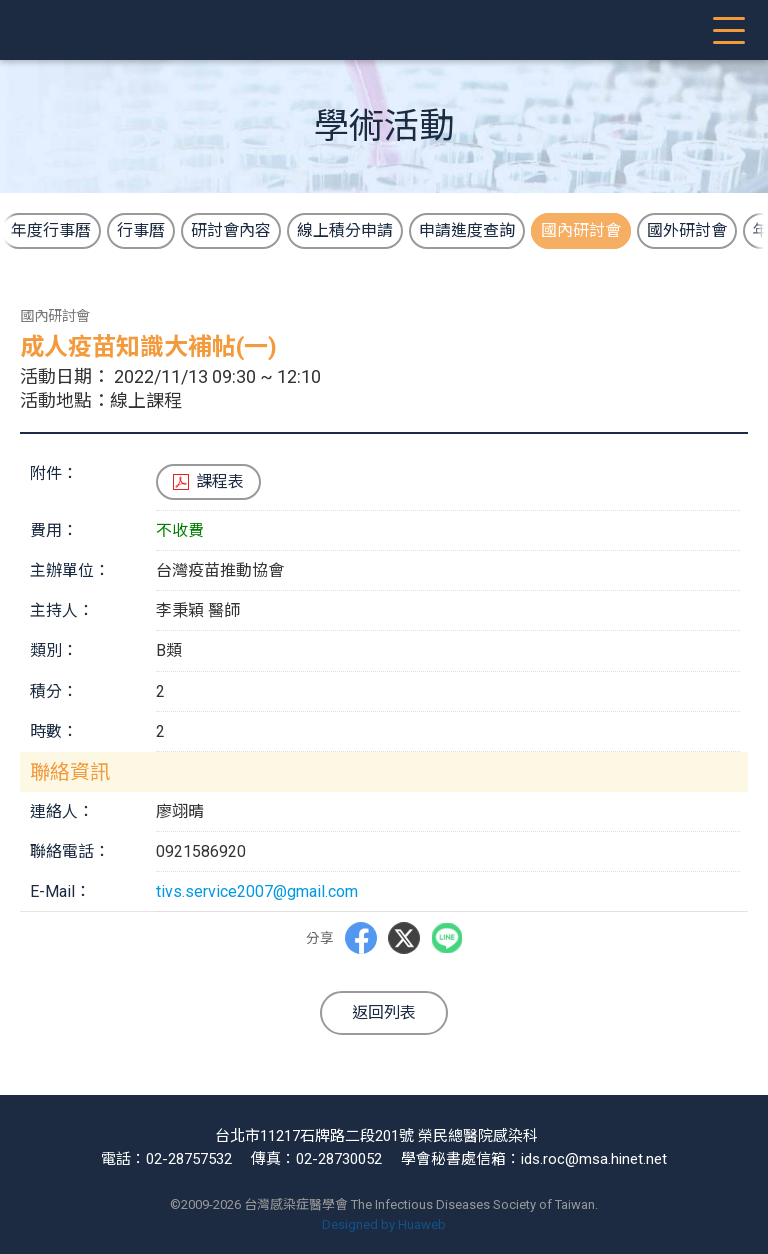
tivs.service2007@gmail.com (257, 891)
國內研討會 (581, 230)
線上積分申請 (345, 230)
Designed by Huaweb (384, 1224)
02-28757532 (189, 1159)
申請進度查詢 (467, 230)
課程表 (220, 481)
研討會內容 (231, 230)
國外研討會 (687, 230)
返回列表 (384, 1012)
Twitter (403, 938)
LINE (446, 938)
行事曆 (141, 230)
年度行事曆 (51, 230)
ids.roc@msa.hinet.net (594, 1159)
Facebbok (360, 938)
